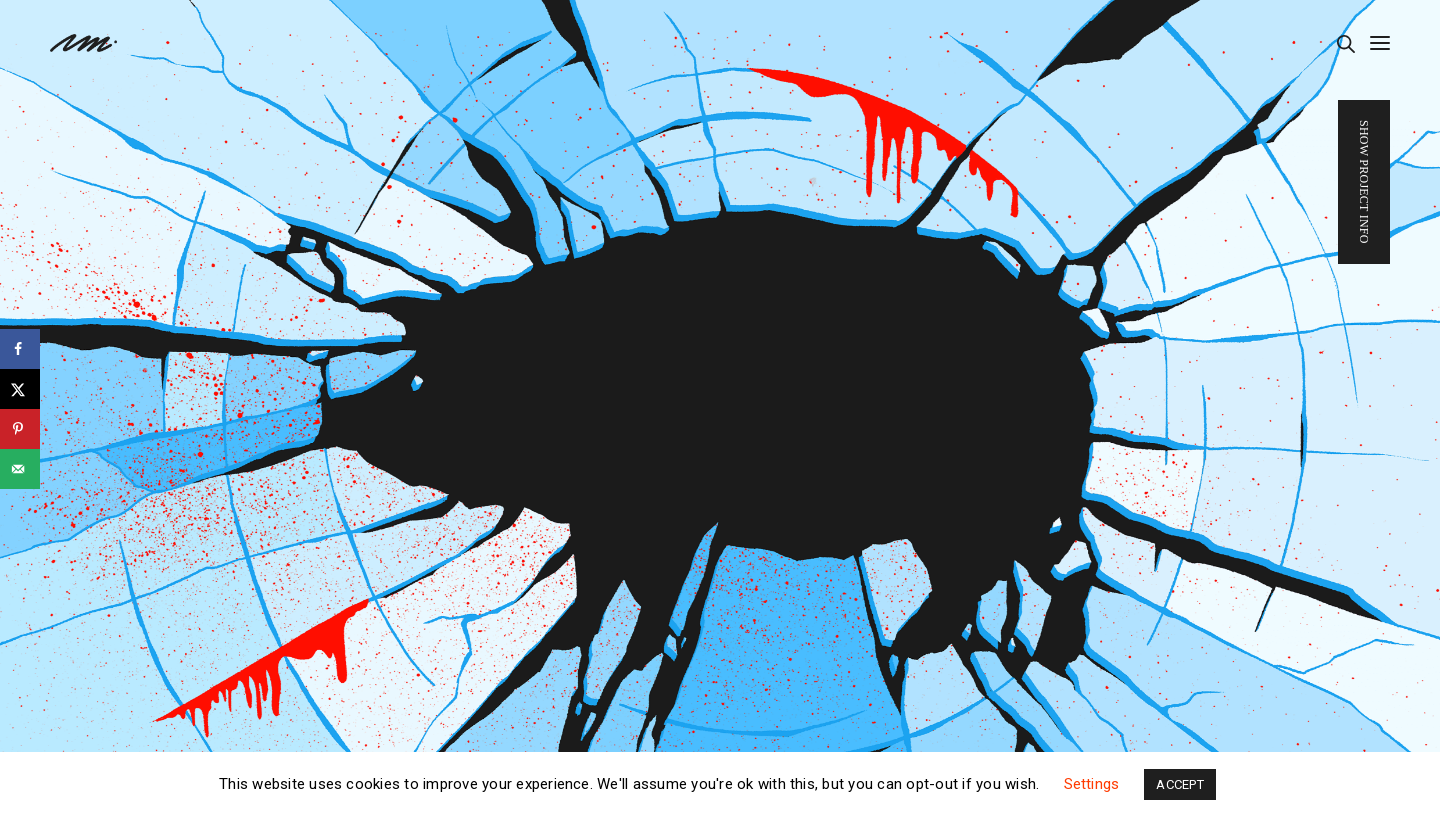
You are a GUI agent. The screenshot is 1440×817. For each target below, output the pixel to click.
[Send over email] (20, 469)
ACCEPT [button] (1179, 784)
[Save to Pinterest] (20, 429)
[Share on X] (20, 389)
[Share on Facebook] (20, 349)
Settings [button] (1092, 784)
